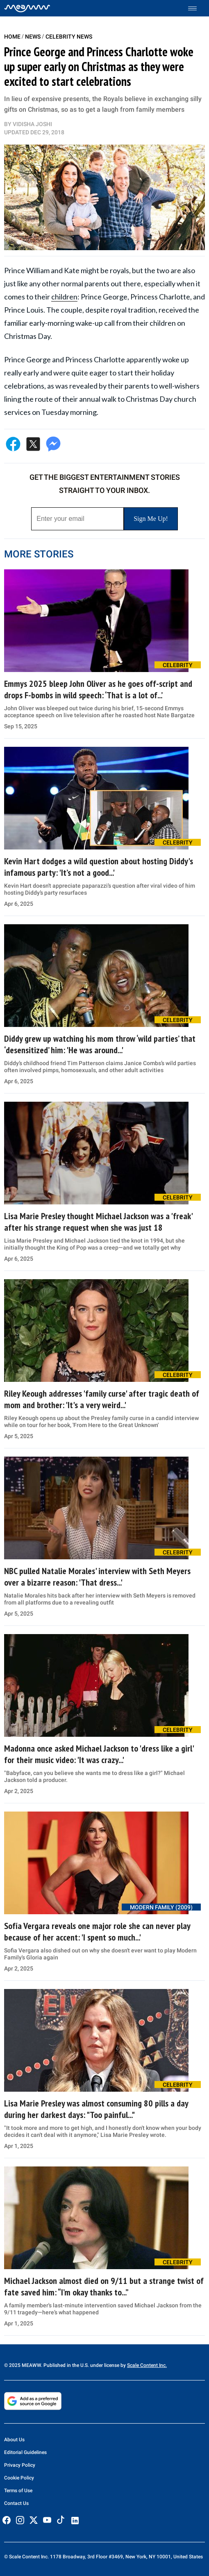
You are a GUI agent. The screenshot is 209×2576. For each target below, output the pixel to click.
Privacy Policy (19, 2465)
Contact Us (16, 2503)
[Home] (27, 8)
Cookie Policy (19, 2478)
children (64, 296)
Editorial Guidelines (25, 2452)
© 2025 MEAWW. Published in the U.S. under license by (65, 2365)
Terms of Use (18, 2490)
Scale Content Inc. (147, 2365)
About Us (14, 2439)
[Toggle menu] (196, 8)
